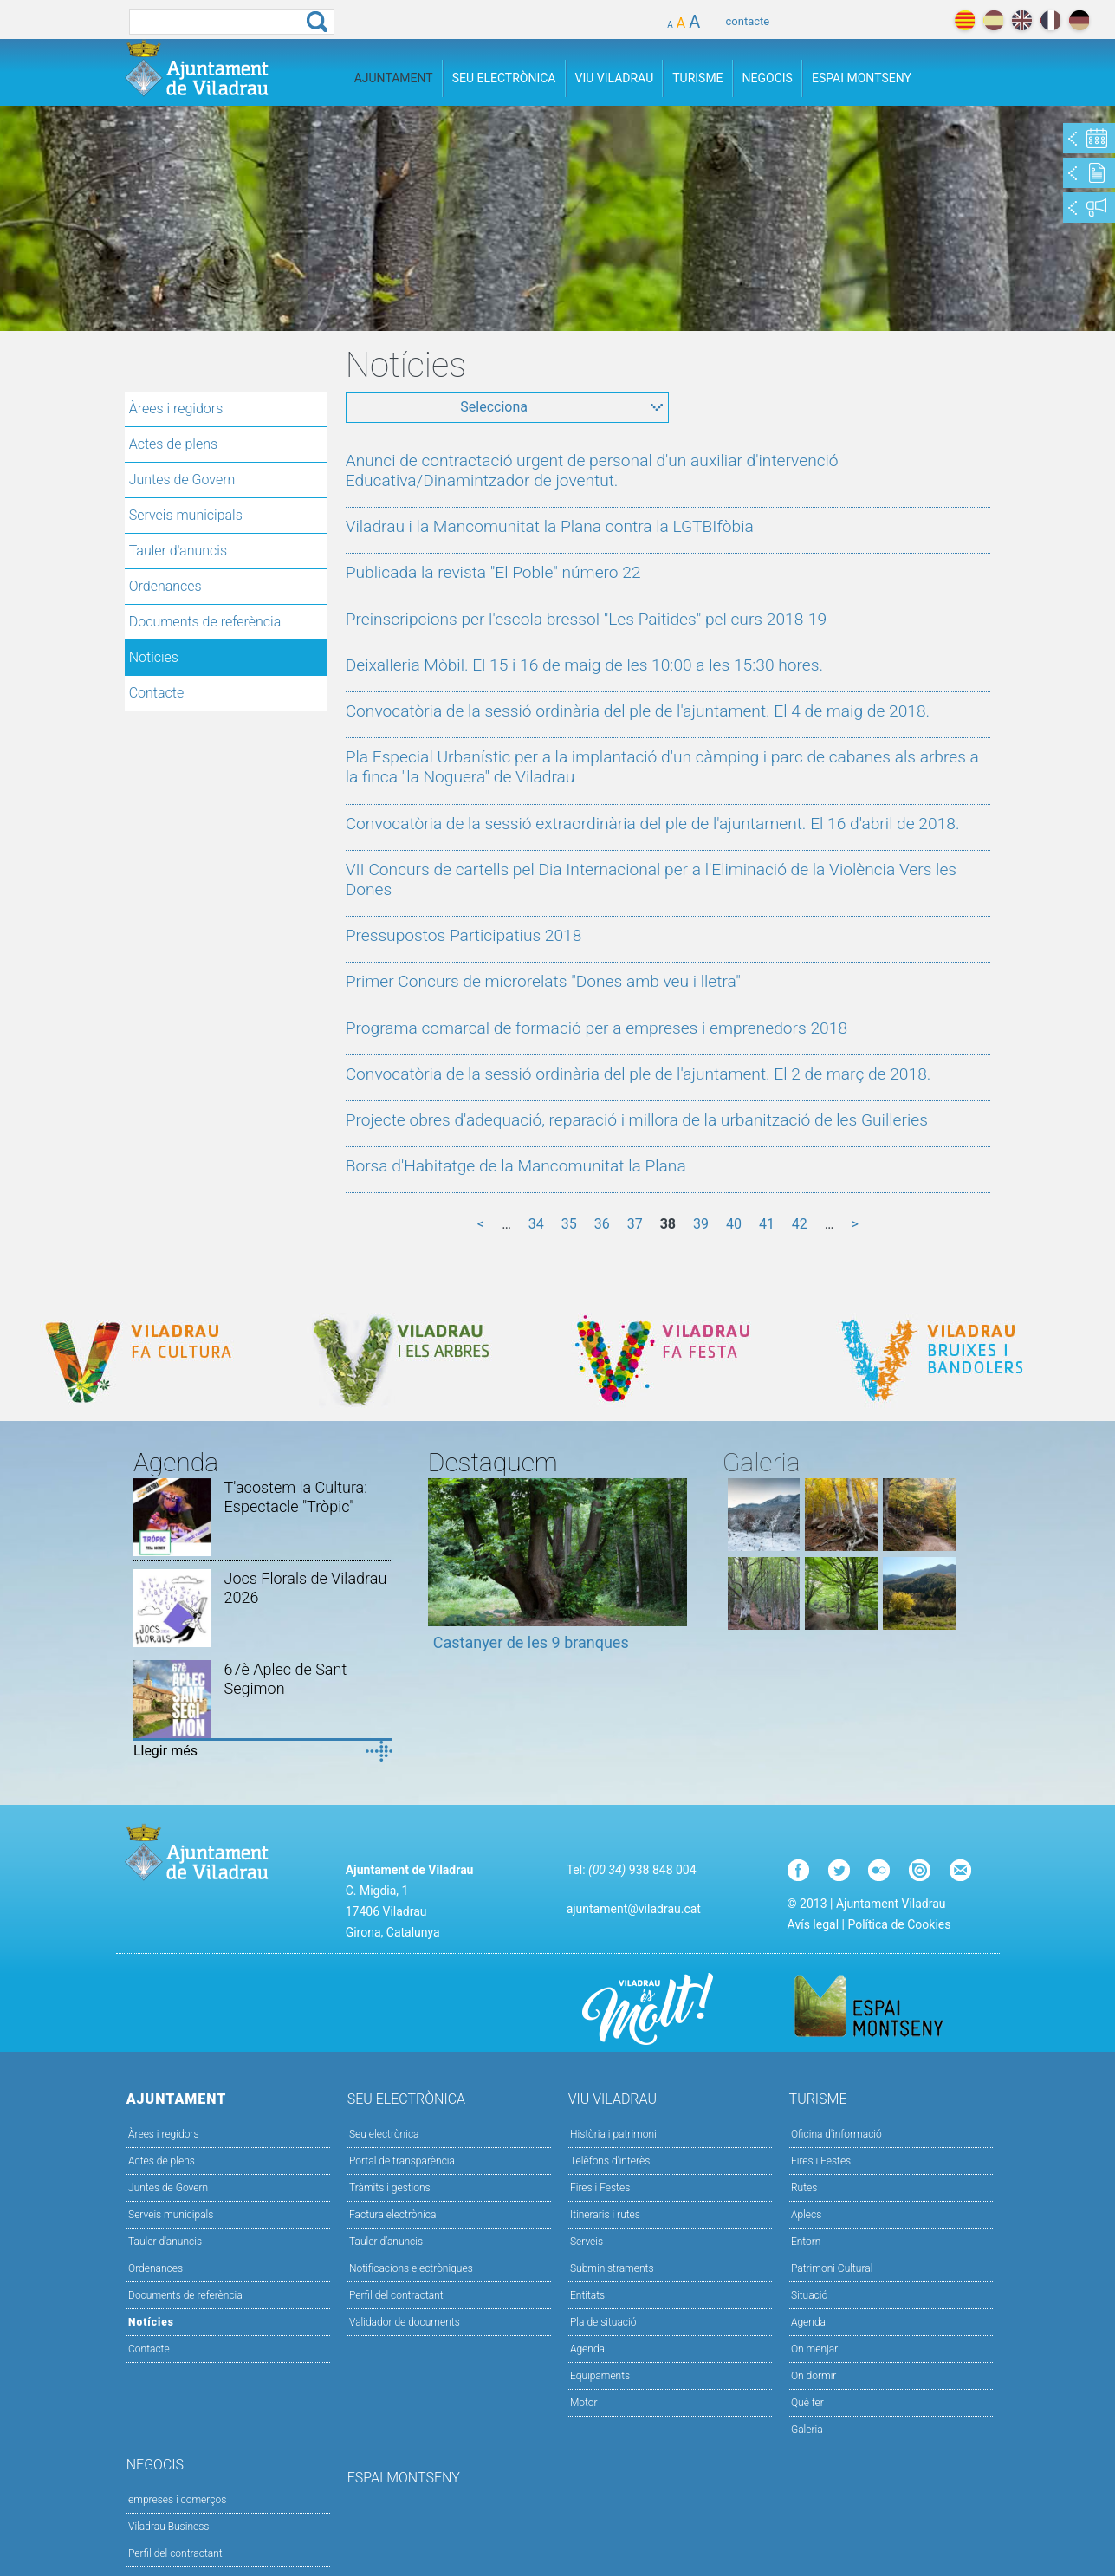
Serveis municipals (186, 515)
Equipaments (600, 2376)
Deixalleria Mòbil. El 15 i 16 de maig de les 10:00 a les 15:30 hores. (584, 665)
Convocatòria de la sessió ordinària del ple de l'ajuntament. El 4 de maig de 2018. (638, 711)
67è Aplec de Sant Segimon (285, 1678)
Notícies (153, 657)
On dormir (813, 2376)
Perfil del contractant (396, 2295)
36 (602, 1224)
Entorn (806, 2241)
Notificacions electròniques (411, 2268)
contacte (748, 21)
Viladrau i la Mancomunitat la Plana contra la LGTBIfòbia (550, 526)
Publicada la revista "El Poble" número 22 (493, 572)
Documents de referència (205, 621)
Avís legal (813, 1924)
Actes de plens (173, 444)
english (1022, 20)
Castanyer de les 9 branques (531, 1642)
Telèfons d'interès (610, 2161)
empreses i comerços (177, 2500)
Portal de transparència (402, 2161)
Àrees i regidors (176, 408)
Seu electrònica (384, 2134)
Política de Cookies (898, 1924)
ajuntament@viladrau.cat (634, 1909)
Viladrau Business (168, 2527)
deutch (1079, 20)
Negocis (767, 78)
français (1050, 20)
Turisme (697, 78)
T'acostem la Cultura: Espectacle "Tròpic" (295, 1496)
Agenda (587, 2349)
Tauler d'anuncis (178, 550)
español (993, 20)
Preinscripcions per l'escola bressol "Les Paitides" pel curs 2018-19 (586, 619)
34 (536, 1224)
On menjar (814, 2349)
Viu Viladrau (614, 78)
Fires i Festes (600, 2188)
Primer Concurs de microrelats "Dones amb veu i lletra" (543, 981)
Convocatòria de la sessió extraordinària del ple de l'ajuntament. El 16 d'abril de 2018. (653, 824)
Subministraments (612, 2268)
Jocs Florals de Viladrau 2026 (305, 1587)
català (965, 20)
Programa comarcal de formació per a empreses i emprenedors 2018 (596, 1028)
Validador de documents (404, 2322)
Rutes (804, 2188)
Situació (809, 2295)
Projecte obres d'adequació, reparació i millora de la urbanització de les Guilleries (637, 1120)
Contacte (157, 693)
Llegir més (165, 1750)
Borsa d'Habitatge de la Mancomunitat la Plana (516, 1166)
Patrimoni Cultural (831, 2268)
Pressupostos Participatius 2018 (464, 935)
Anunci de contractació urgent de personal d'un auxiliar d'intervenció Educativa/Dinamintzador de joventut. (592, 470)
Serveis (586, 2241)
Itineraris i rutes (605, 2215)
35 (569, 1224)
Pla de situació (603, 2322)
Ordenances (165, 586)
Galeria (807, 2430)
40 (734, 1224)
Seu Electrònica (504, 78)
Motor (584, 2403)
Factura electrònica (392, 2215)
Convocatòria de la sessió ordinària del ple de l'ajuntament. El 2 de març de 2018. (638, 1074)
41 (767, 1224)
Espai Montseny (861, 78)
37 (635, 1224)
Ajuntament (393, 78)
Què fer (807, 2403)
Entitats (587, 2295)
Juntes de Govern (182, 479)
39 (701, 1224)
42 (799, 1224)
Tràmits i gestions (390, 2188)
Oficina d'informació (836, 2134)
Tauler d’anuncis (386, 2241)
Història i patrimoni (613, 2134)
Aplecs (806, 2215)
